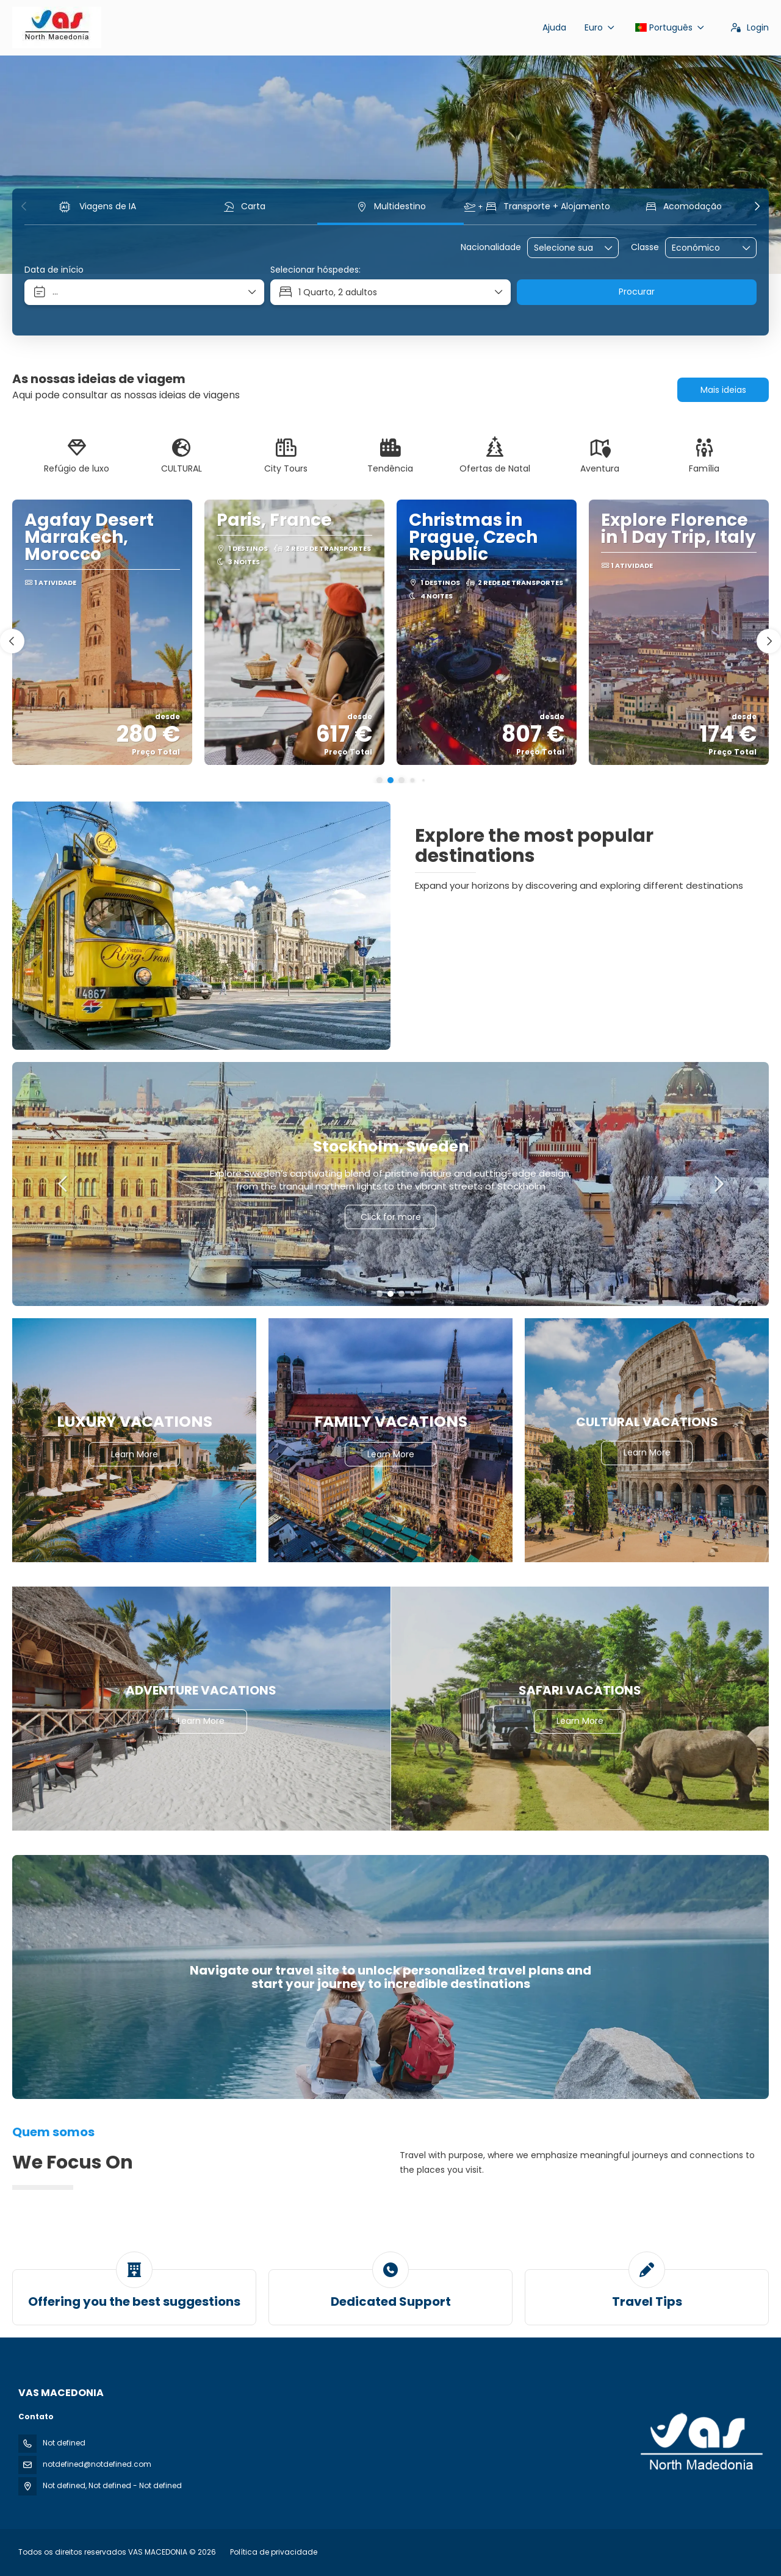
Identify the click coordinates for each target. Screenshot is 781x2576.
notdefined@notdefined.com (97, 2464)
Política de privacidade (273, 2552)
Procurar (637, 291)
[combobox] (564, 248)
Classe (645, 247)
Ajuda (554, 27)
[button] (24, 206)
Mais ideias (723, 390)
